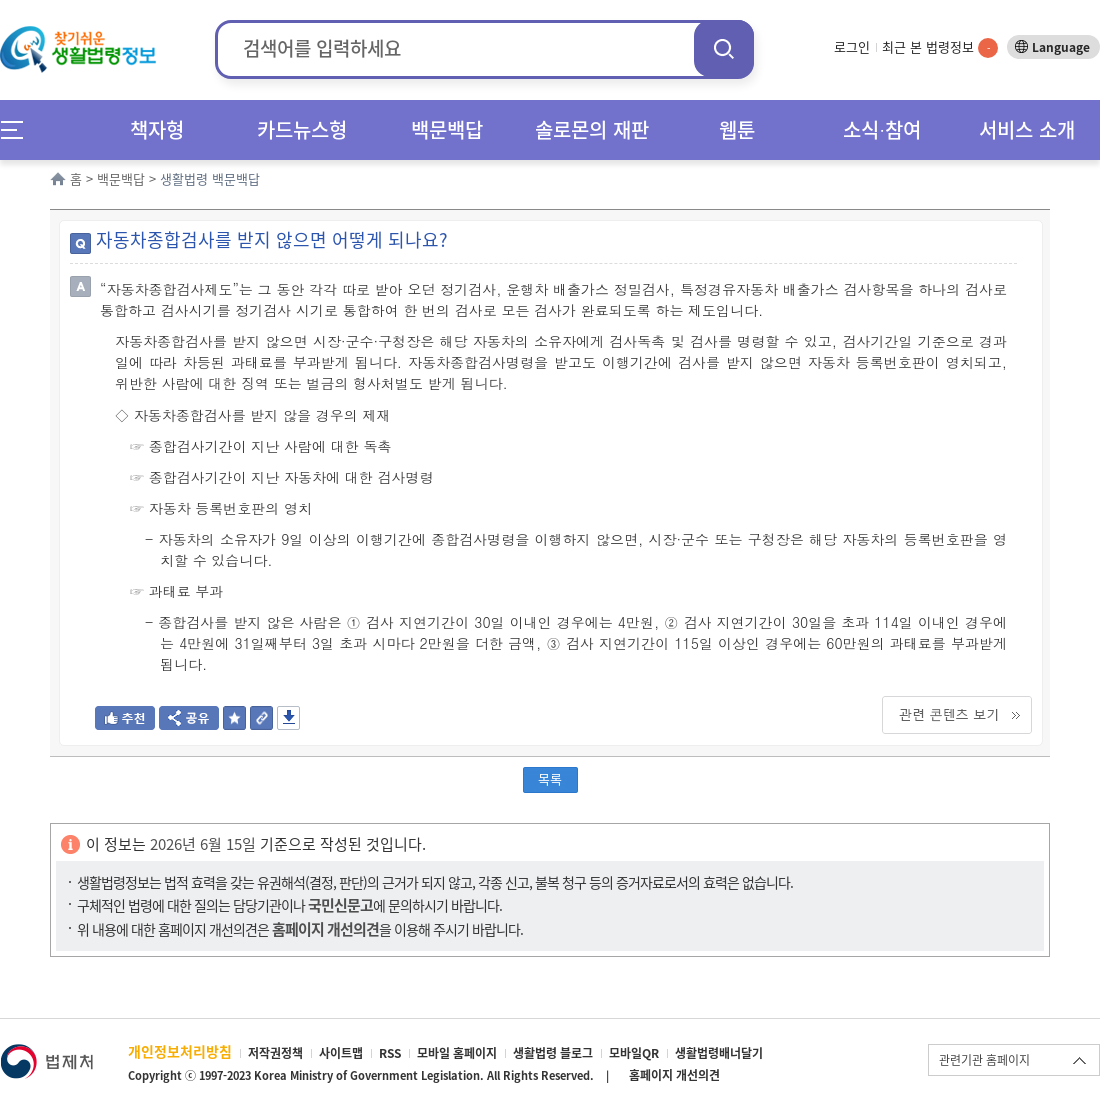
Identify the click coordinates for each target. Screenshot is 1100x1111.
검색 (724, 48)
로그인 (852, 46)
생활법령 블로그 (553, 1053)
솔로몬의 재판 (592, 129)
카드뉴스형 (302, 129)
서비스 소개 (1027, 129)
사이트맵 (341, 1053)
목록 (550, 778)
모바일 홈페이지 (457, 1053)
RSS (390, 1053)
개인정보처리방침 (180, 1051)
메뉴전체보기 (18, 129)
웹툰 (737, 129)
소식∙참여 (882, 129)
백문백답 (447, 129)
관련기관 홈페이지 (984, 1060)
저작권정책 (275, 1053)
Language (1061, 47)
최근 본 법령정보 (940, 46)
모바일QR (634, 1053)
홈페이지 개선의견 (674, 1075)
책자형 (157, 129)
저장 (288, 718)
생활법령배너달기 (719, 1053)
